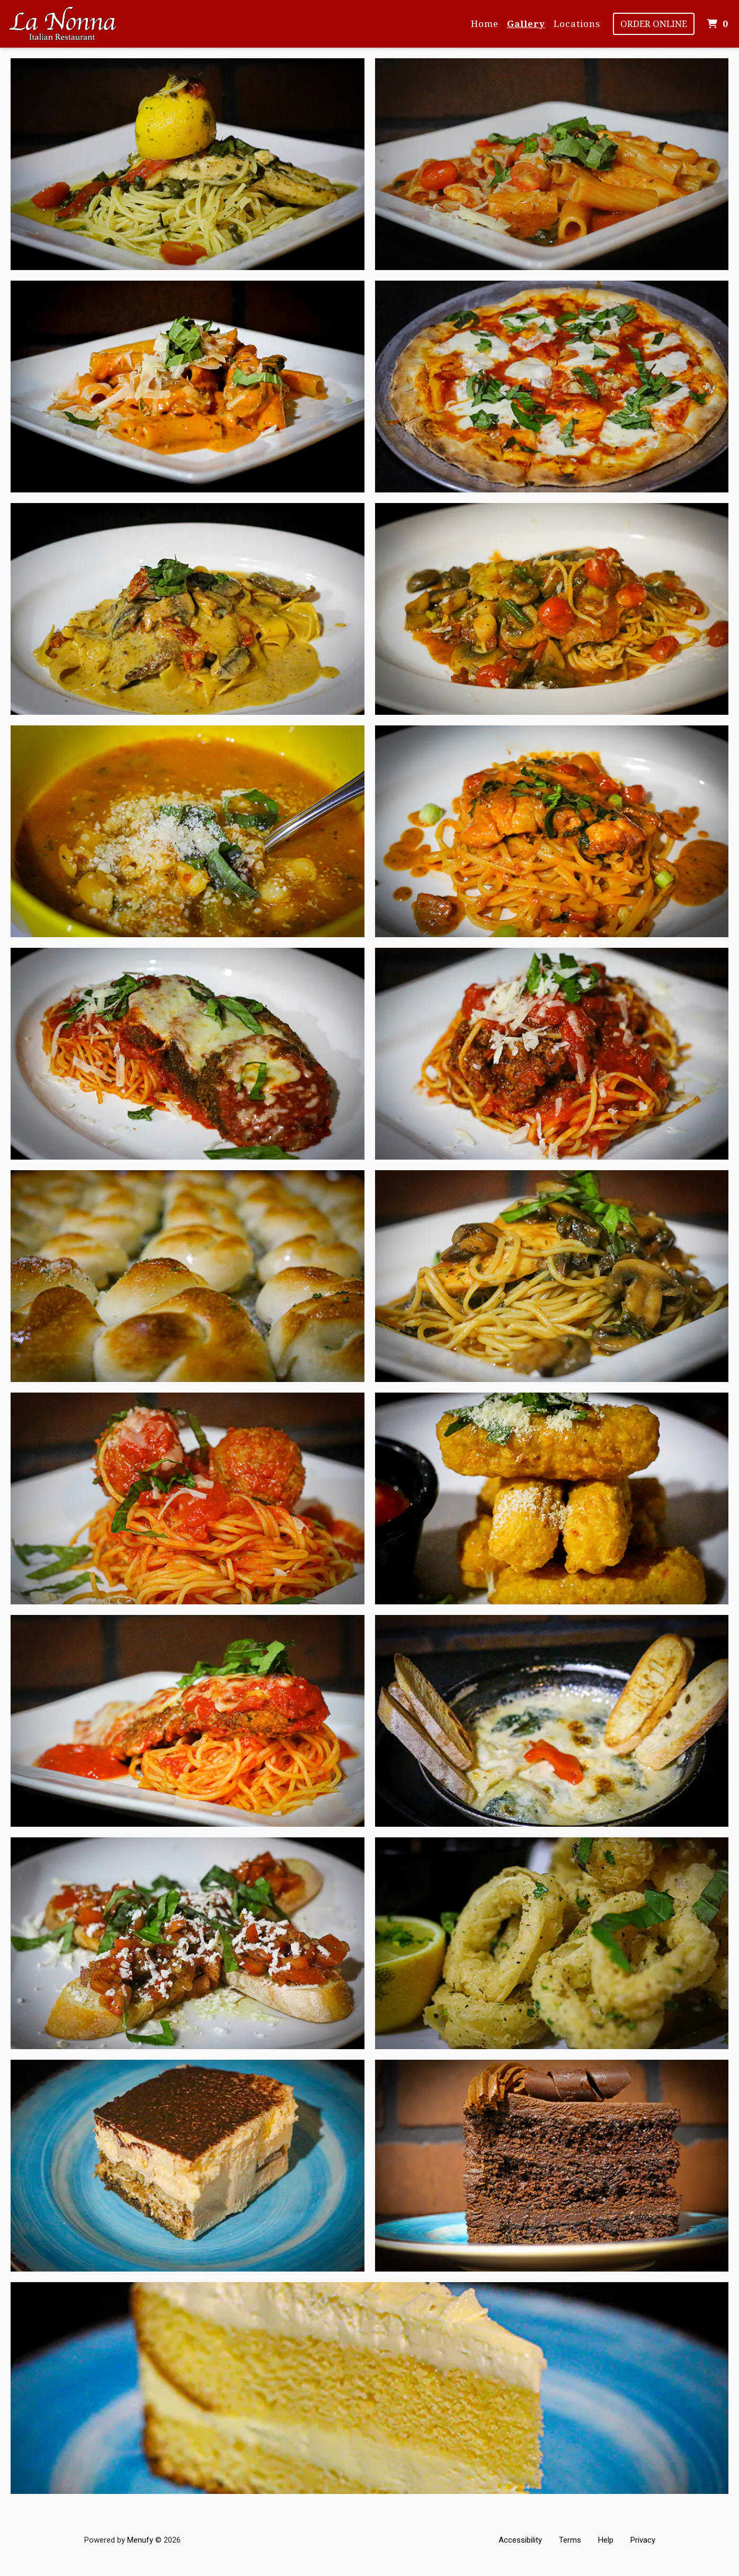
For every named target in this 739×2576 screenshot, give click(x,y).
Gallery (526, 23)
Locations (577, 23)
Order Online (653, 23)
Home (484, 23)
